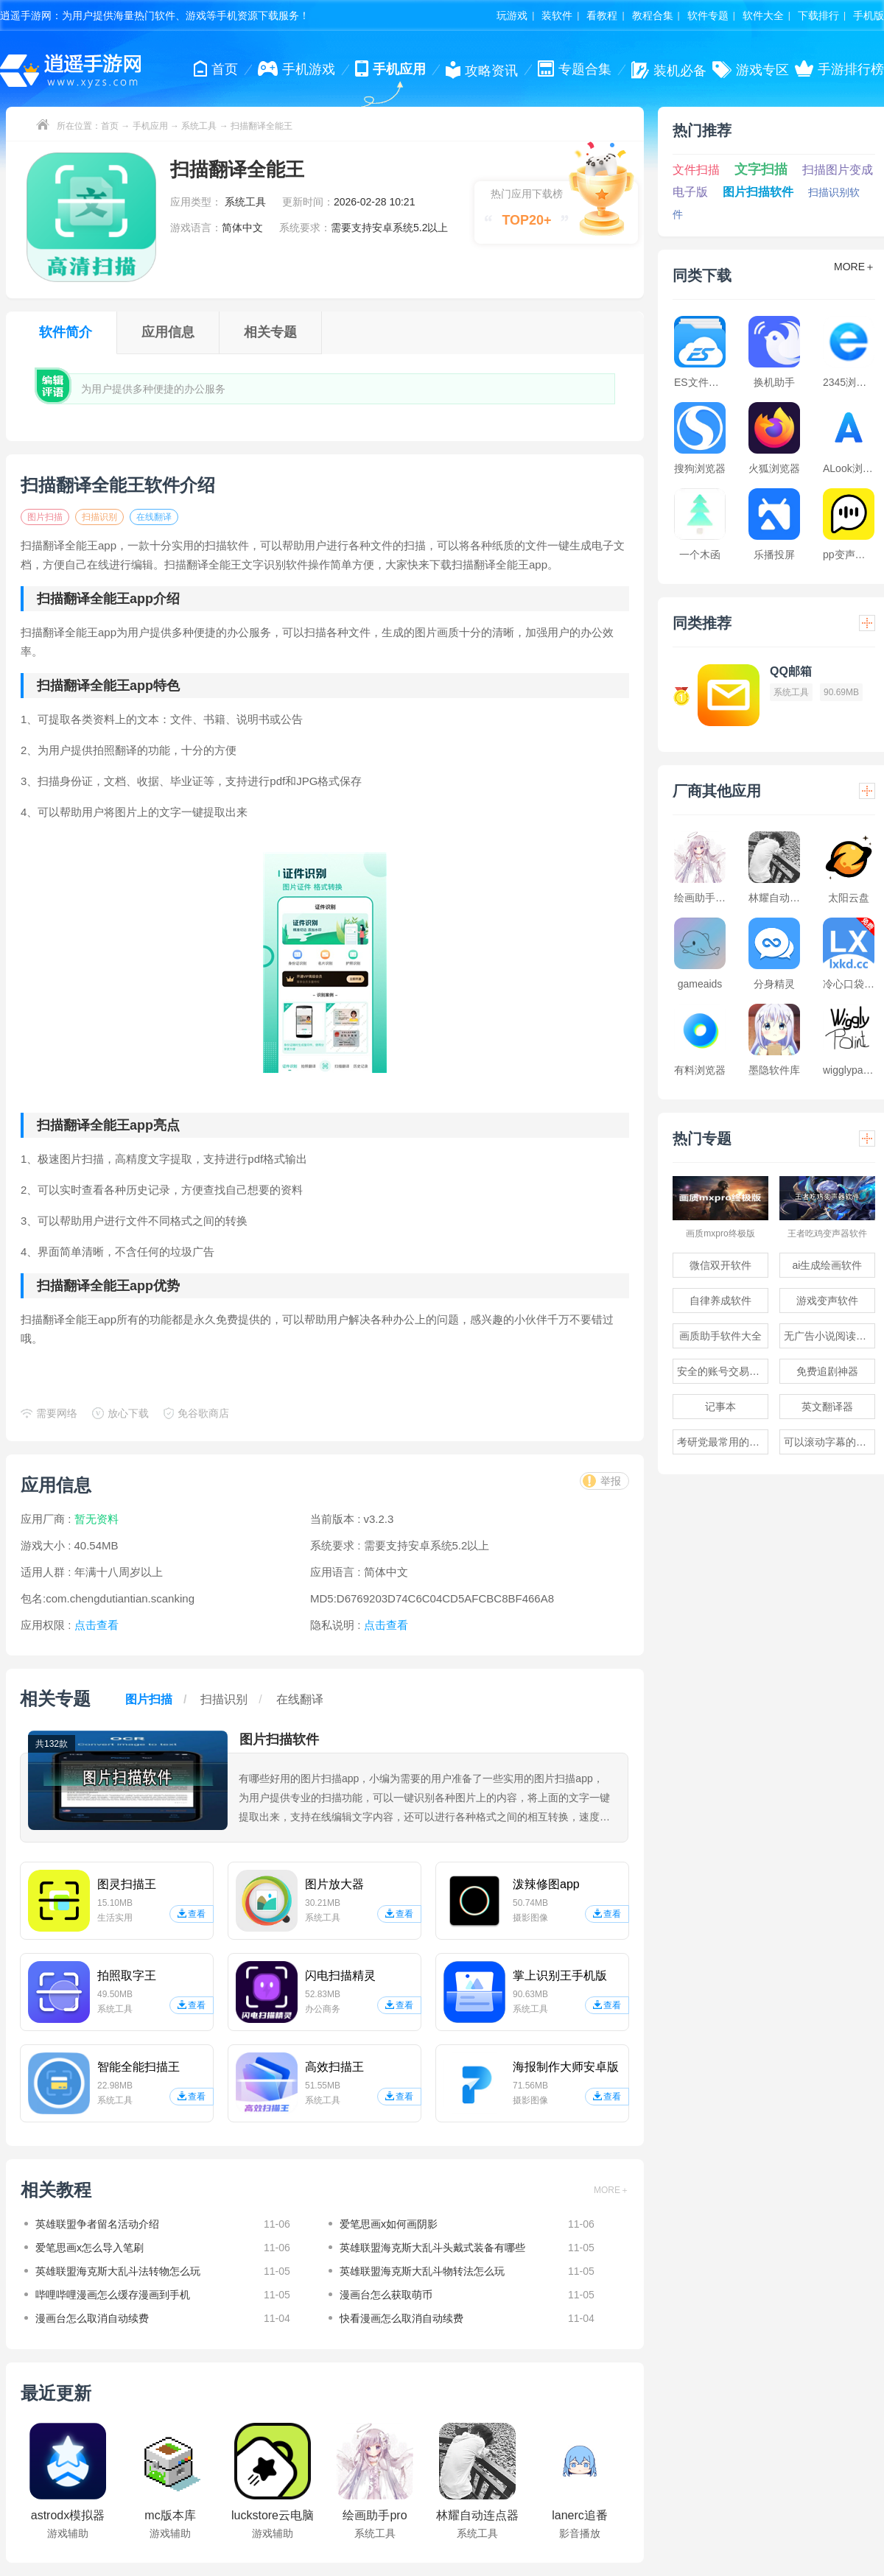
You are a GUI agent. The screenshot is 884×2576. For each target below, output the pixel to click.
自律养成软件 (720, 1300)
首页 (110, 126)
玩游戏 (512, 15)
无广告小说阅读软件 (829, 1336)
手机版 (868, 15)
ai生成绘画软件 (828, 1265)
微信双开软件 (720, 1265)
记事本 (720, 1406)
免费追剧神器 (827, 1371)
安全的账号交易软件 (722, 1371)
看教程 (601, 15)
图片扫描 (45, 517)
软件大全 (763, 15)
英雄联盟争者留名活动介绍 (97, 2224)
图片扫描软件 (758, 192)
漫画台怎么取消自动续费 (92, 2318)
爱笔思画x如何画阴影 (389, 2224)
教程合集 (652, 15)
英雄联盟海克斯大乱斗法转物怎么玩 (117, 2271)
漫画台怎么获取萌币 (386, 2295)
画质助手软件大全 (720, 1336)
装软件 (556, 15)
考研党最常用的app (721, 1442)
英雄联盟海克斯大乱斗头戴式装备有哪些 (432, 2247)
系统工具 (199, 126)
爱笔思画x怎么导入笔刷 (89, 2247)
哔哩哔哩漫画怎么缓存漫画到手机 (112, 2295)
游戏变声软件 (827, 1300)
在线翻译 (154, 517)
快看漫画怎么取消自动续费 (401, 2318)
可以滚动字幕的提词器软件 (829, 1442)
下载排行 (818, 15)
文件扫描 (696, 169)
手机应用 (150, 126)
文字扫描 (760, 169)
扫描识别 (99, 517)
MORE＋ (611, 2190)
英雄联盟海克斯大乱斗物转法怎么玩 (422, 2271)
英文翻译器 (827, 1406)
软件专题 (708, 15)
